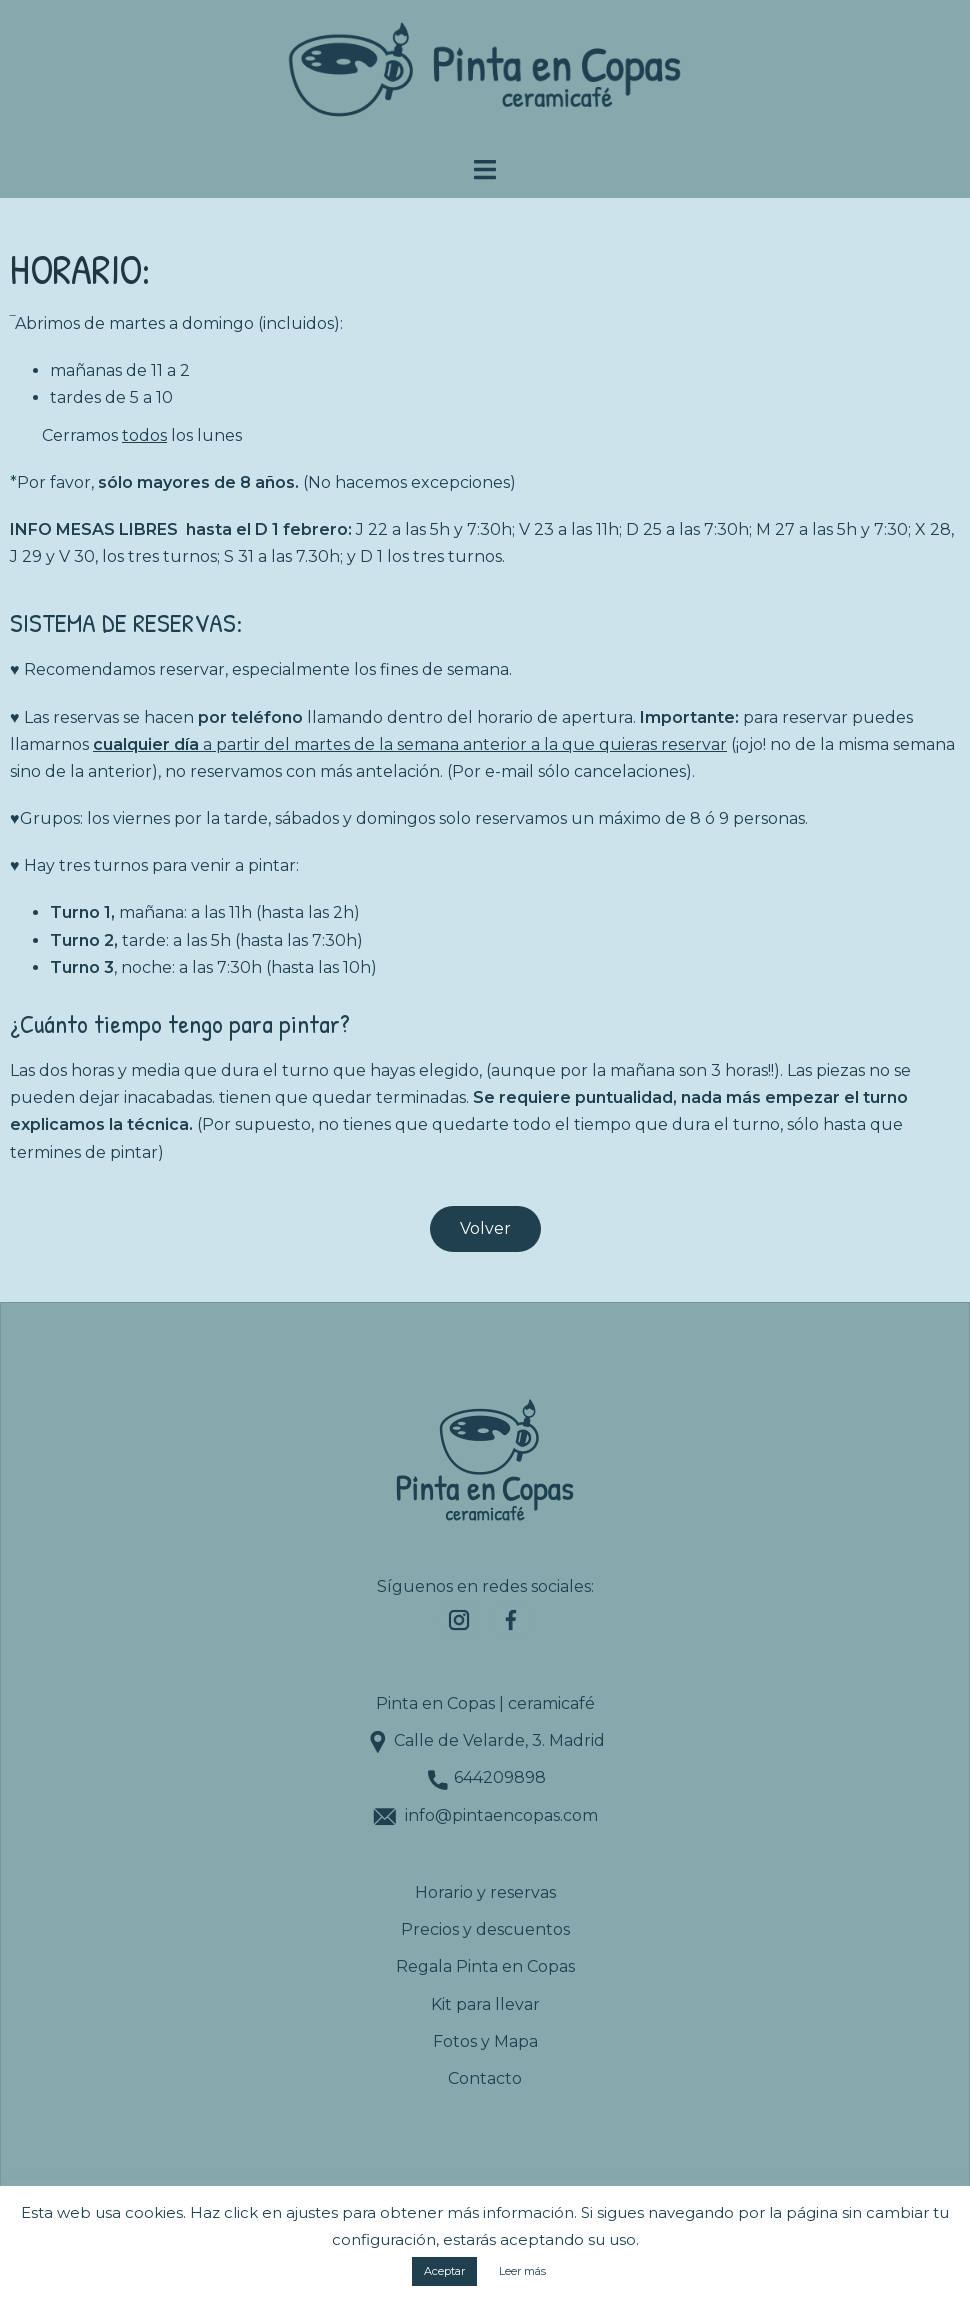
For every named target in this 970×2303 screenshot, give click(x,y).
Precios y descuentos (485, 1929)
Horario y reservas (485, 1892)
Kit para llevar (485, 2004)
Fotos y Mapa (485, 2041)
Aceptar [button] (444, 2271)
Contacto (485, 2078)
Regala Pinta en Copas (485, 1966)
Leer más (522, 2271)
